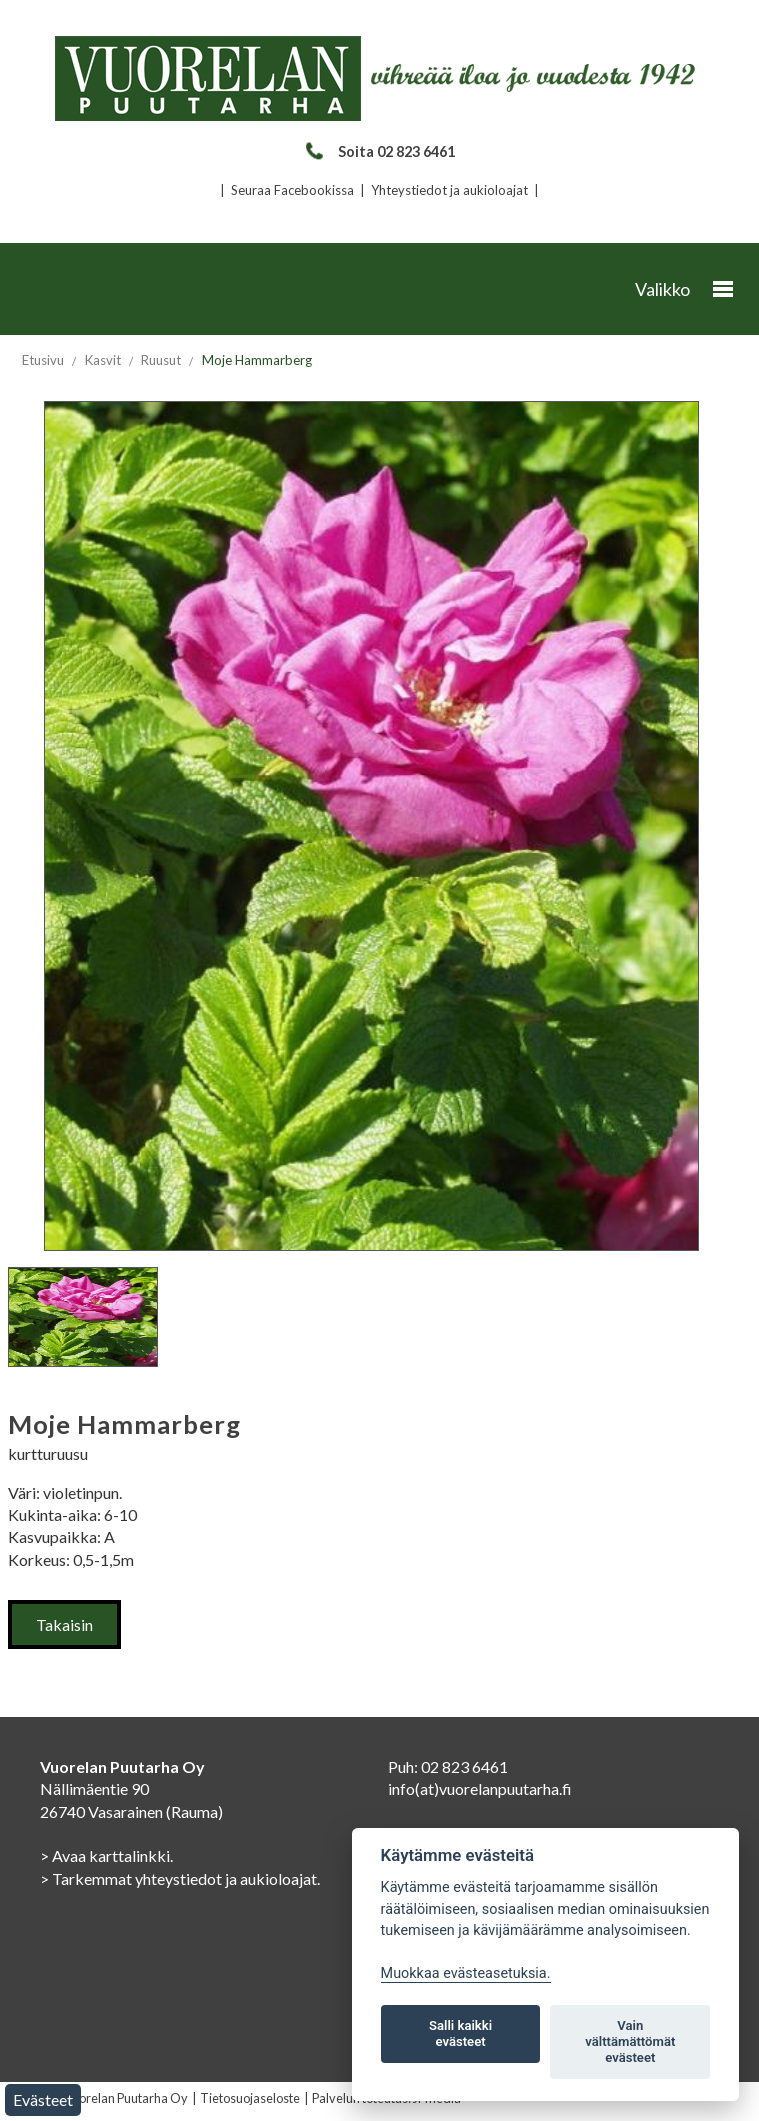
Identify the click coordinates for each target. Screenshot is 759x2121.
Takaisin (64, 1624)
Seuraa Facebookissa (292, 190)
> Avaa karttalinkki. (106, 1855)
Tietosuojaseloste (250, 2098)
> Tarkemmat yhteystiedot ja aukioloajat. (180, 1878)
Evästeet (43, 2099)
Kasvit (103, 360)
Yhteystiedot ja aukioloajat (449, 190)
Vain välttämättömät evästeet (630, 2041)
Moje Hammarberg (257, 360)
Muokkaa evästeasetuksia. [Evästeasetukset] (466, 1973)
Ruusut (161, 360)
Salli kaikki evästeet (460, 2033)
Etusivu (43, 360)
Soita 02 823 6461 (379, 151)
